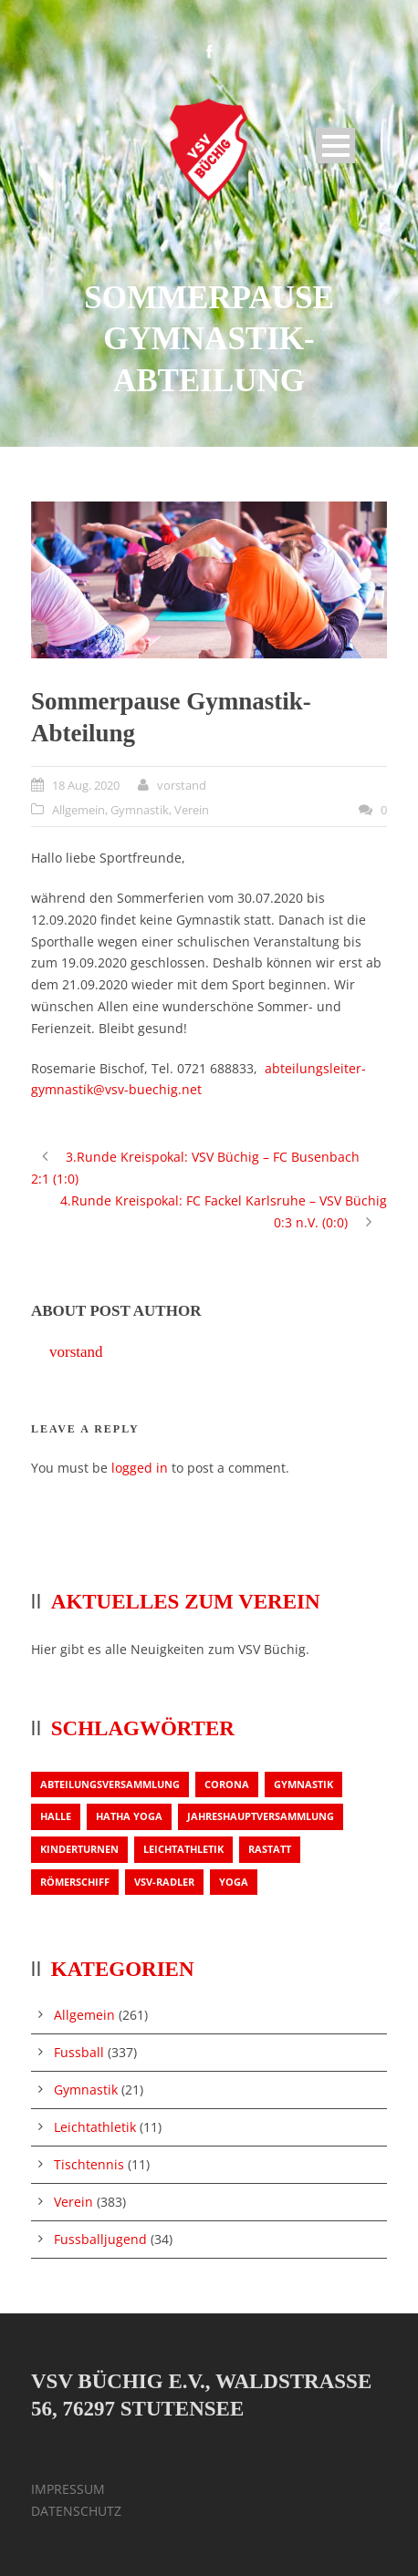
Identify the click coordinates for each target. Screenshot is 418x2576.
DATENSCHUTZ (76, 2510)
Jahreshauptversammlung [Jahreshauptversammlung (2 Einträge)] (260, 1816)
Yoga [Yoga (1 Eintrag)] (233, 1881)
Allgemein (78, 810)
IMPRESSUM (68, 2489)
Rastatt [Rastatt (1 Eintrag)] (269, 1849)
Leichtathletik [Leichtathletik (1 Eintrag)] (183, 1849)
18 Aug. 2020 (86, 785)
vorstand (181, 785)
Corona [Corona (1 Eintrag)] (226, 1784)
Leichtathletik (95, 2127)
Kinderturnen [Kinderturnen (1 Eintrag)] (79, 1849)
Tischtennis (89, 2164)
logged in (139, 1467)
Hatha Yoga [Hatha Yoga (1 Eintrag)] (129, 1816)
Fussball (79, 2052)
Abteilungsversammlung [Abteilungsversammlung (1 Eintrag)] (110, 1784)
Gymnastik (139, 810)
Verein (191, 810)
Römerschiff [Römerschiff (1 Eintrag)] (75, 1881)
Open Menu (335, 145)
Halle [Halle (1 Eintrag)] (55, 1816)
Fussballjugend (100, 2239)
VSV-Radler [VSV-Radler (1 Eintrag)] (164, 1881)
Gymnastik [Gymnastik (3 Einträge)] (303, 1784)
